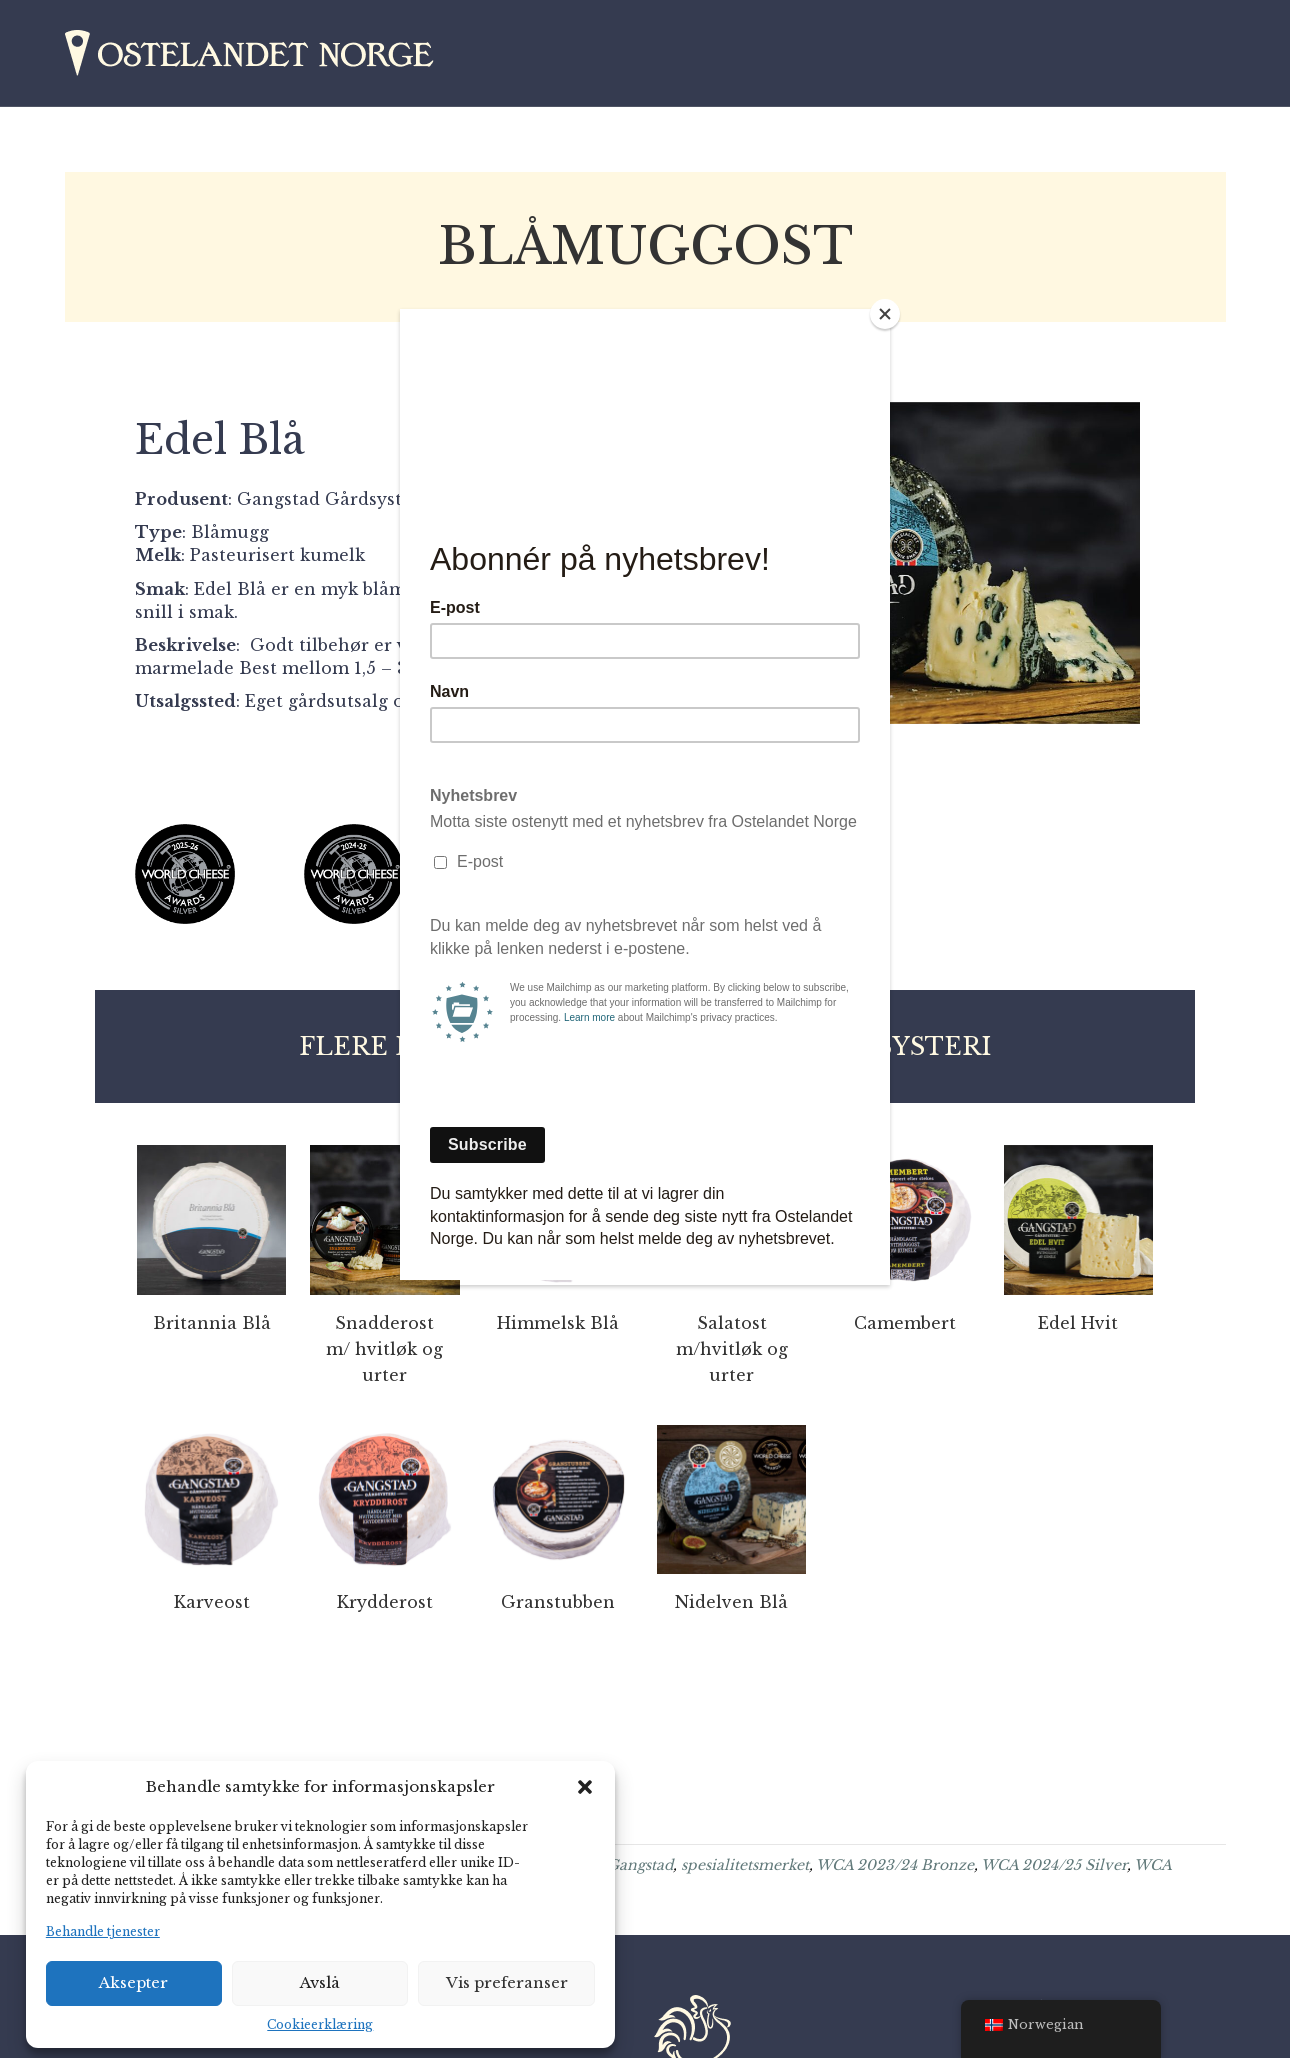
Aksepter (133, 1982)
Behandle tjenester (103, 1931)
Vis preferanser (507, 1982)
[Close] (885, 314)
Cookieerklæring (320, 2024)
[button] (585, 1787)
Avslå (320, 1982)
